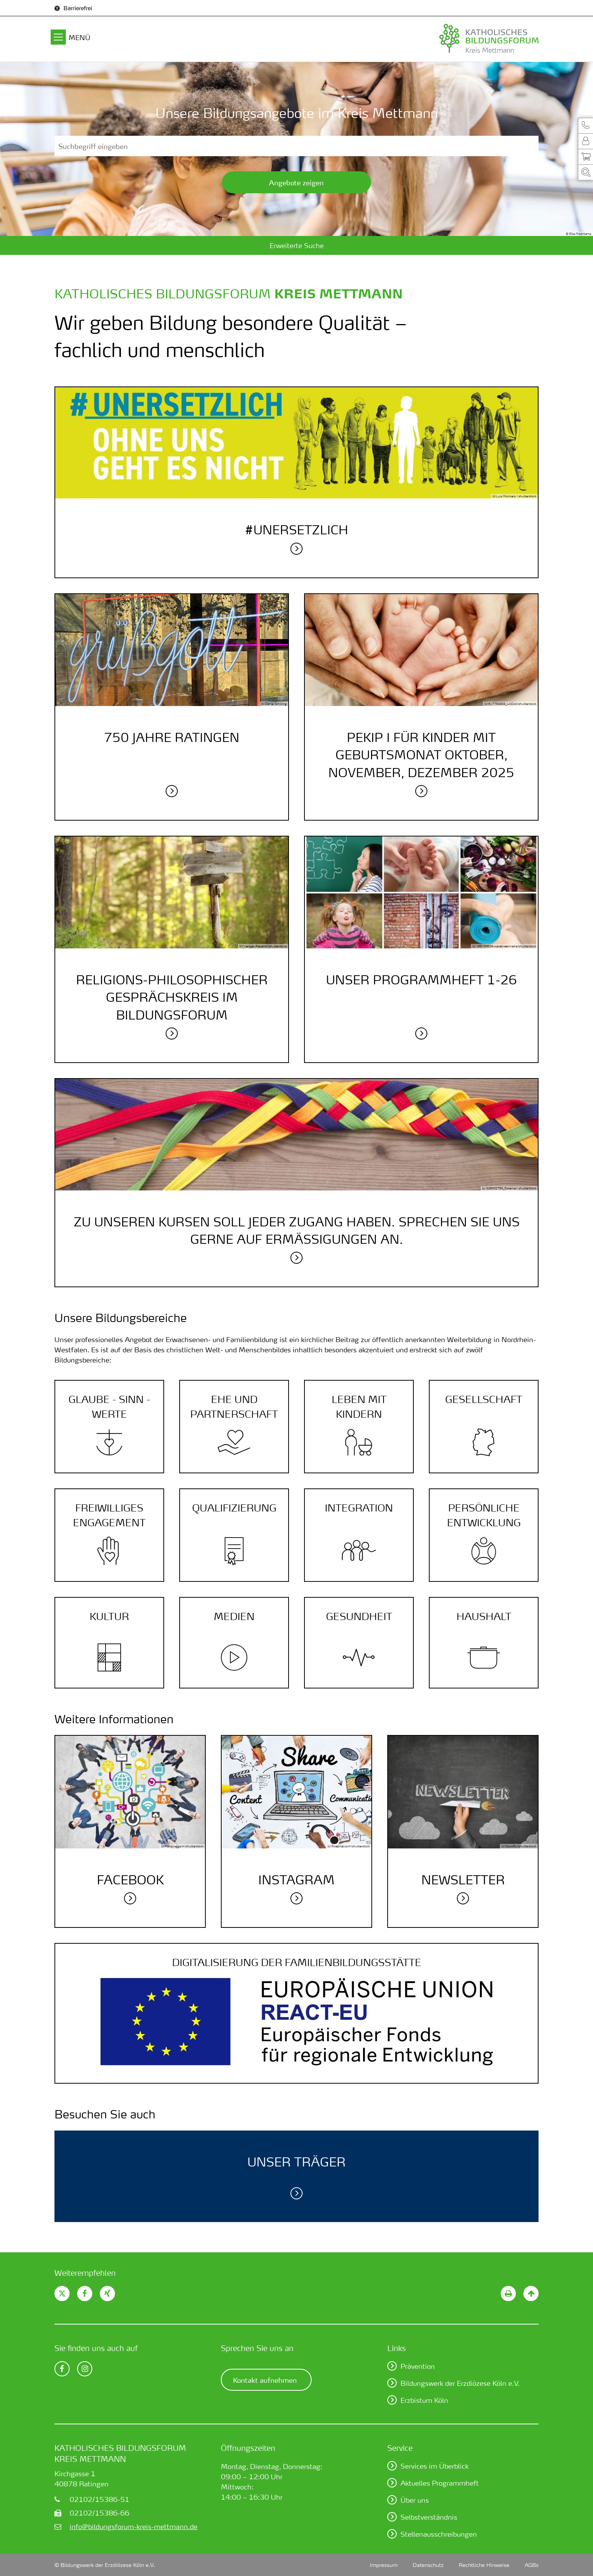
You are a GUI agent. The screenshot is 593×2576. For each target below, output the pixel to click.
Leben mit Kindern (359, 1406)
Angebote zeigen (296, 182)
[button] (585, 125)
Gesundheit (359, 1616)
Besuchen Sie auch (104, 2114)
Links (396, 2348)
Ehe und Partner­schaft (234, 1406)
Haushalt (483, 1616)
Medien (234, 1616)
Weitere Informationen (114, 1719)
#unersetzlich (296, 529)
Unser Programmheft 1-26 (421, 979)
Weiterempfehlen (85, 2273)
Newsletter (463, 1879)
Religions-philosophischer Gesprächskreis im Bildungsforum (172, 997)
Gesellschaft (483, 1399)
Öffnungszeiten (248, 2448)
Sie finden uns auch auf (96, 2348)
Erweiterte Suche (297, 245)
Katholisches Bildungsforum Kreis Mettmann (120, 2453)
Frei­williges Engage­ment (109, 1515)
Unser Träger (296, 2161)
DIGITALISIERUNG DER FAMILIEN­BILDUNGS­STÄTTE (296, 1962)
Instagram (296, 1879)
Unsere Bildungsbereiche (120, 1318)
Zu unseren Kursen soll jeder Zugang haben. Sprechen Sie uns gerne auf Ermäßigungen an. (297, 1230)
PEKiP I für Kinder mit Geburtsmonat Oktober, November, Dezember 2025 (421, 754)
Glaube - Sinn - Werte (109, 1406)
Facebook (130, 1879)
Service (400, 2448)
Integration (359, 1507)
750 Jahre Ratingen (171, 737)
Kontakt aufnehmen (265, 2380)
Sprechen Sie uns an (257, 2348)
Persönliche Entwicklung (484, 1515)
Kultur (109, 1616)
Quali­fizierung (234, 1507)
